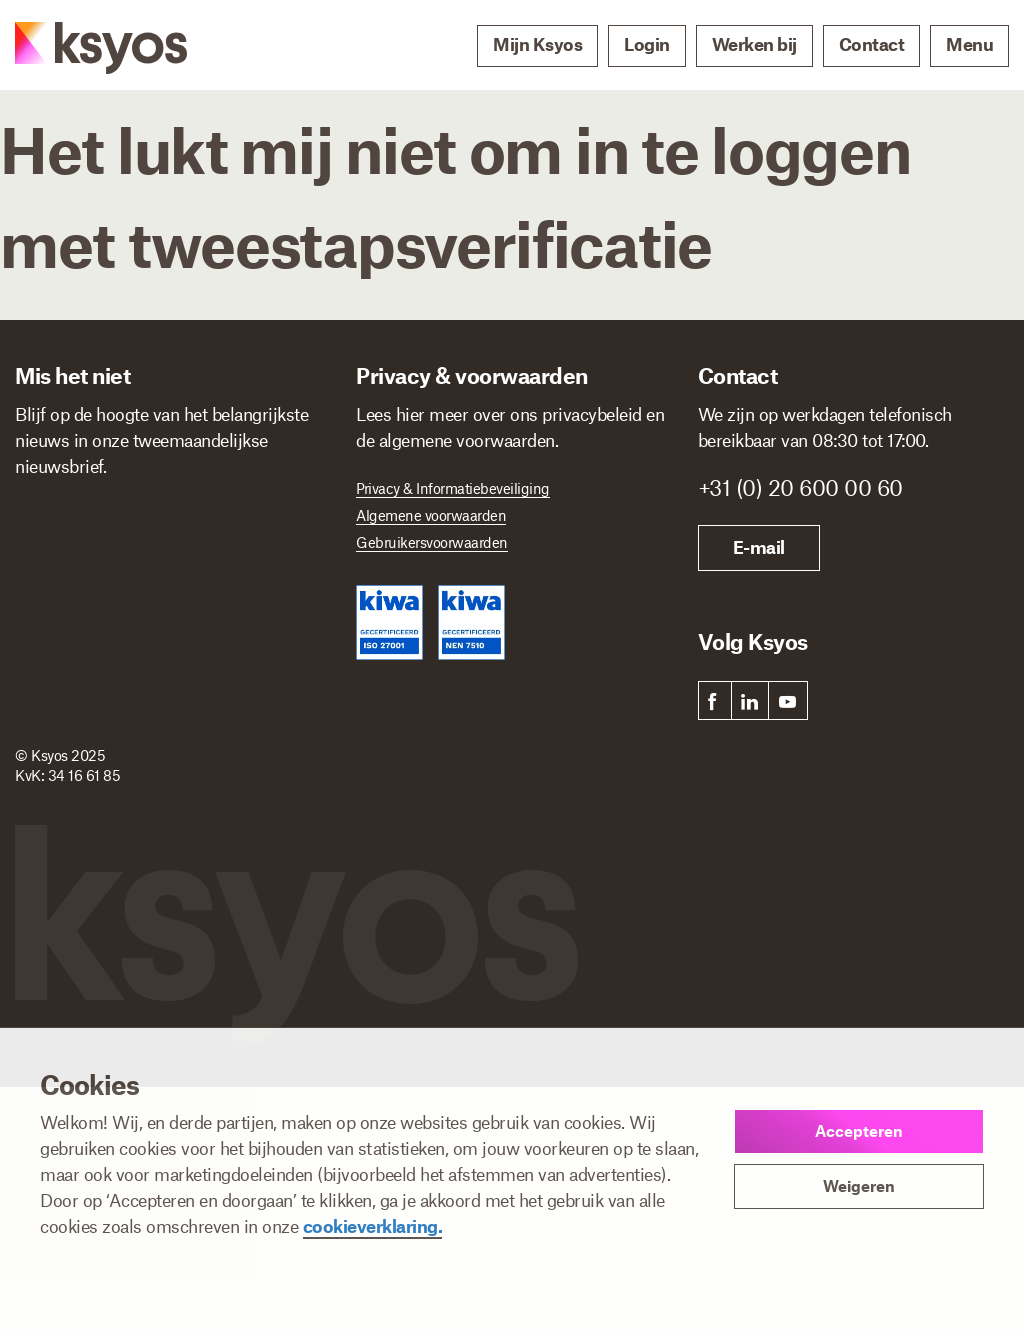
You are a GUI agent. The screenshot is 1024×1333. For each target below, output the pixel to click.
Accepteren (859, 1130)
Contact (872, 44)
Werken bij (754, 44)
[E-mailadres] (170, 631)
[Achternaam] (254, 544)
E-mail (759, 547)
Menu (969, 44)
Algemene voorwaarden (431, 515)
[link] (713, 701)
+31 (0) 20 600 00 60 (800, 487)
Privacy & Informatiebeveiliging (453, 488)
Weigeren (859, 1185)
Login (647, 44)
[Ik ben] (178, 714)
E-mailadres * (65, 599)
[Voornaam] (88, 544)
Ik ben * (45, 686)
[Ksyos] (81, 46)
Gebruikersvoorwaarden (432, 542)
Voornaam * (59, 513)
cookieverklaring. (373, 1226)
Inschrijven (88, 787)
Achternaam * (231, 513)
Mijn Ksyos (537, 44)
